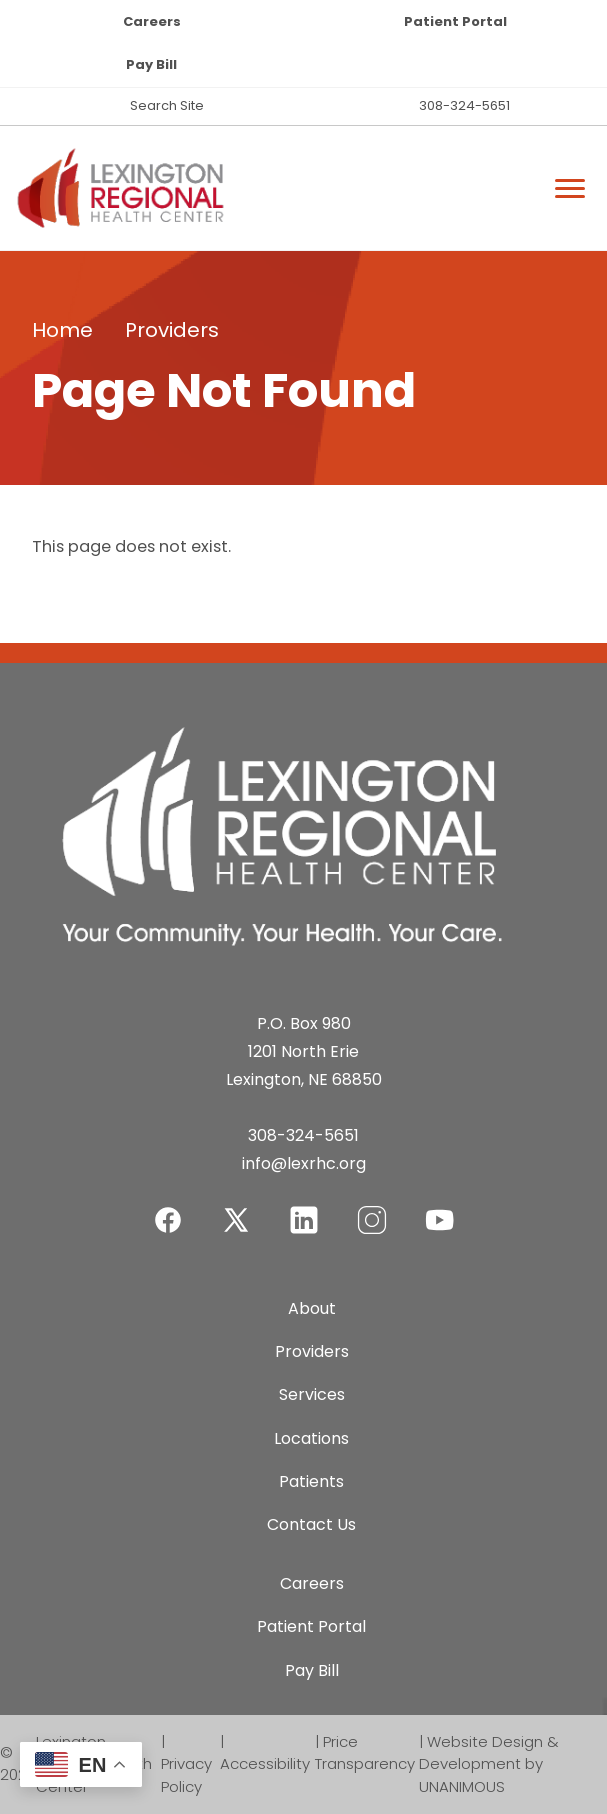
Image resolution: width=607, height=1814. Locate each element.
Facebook (168, 1207)
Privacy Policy (186, 1775)
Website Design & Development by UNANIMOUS (489, 1764)
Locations (311, 1438)
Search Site (167, 105)
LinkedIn (304, 1207)
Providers (172, 330)
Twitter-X (236, 1219)
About (312, 1308)
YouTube (440, 1207)
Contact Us (311, 1524)
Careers (152, 21)
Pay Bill (151, 64)
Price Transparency (365, 1753)
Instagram (372, 1207)
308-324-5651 (464, 105)
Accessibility (265, 1763)
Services (312, 1394)
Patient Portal (455, 21)
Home (62, 330)
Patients (311, 1481)
